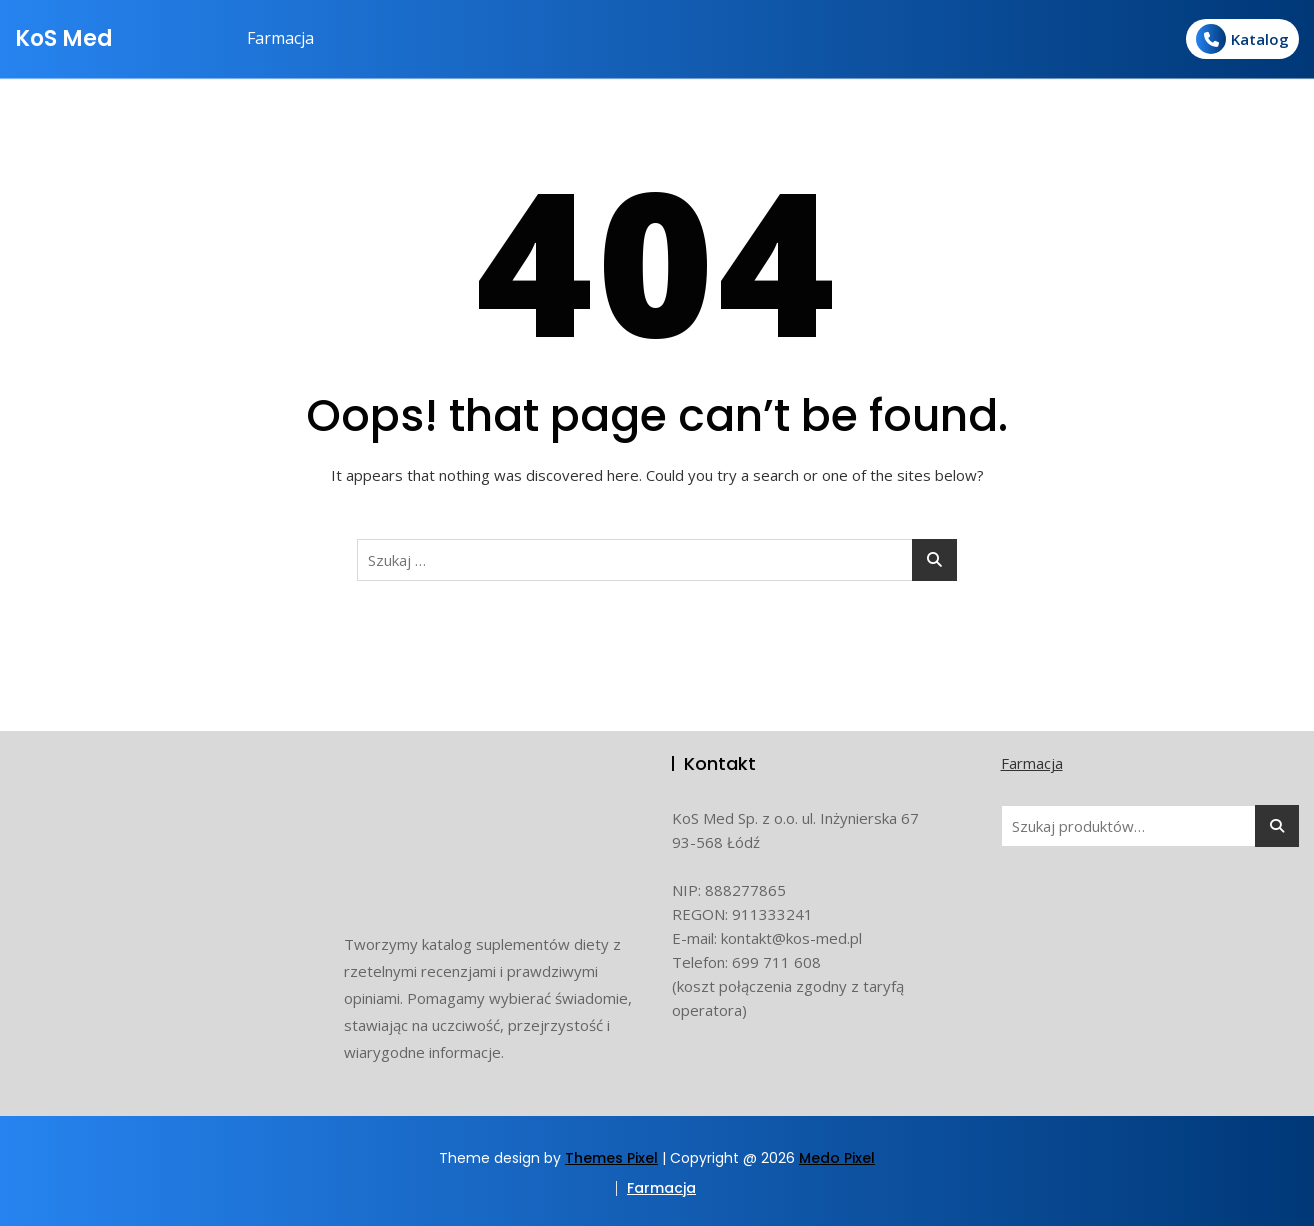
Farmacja (280, 38)
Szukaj (1277, 826)
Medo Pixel (837, 1158)
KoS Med (64, 38)
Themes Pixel (611, 1158)
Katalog (1242, 39)
